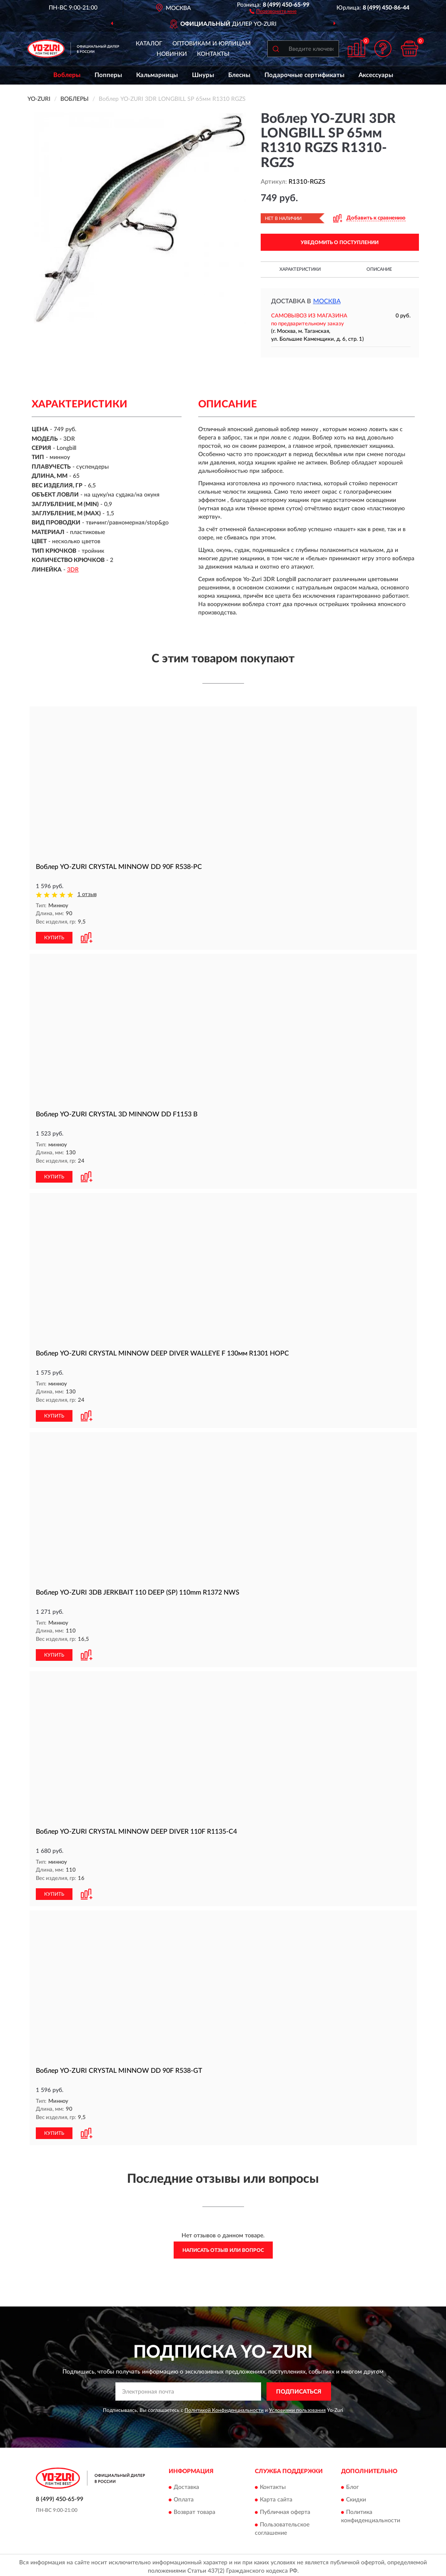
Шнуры (203, 75)
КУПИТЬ (54, 936)
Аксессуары (376, 75)
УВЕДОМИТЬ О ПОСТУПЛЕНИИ (340, 242)
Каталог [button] (149, 44)
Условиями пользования (297, 2407)
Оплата (184, 2497)
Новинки (172, 54)
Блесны (239, 75)
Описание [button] (379, 269)
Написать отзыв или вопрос (223, 2246)
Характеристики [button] (300, 269)
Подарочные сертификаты (304, 75)
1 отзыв (87, 894)
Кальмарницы (157, 75)
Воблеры (66, 75)
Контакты (213, 54)
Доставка (186, 2484)
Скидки (356, 2497)
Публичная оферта (285, 2509)
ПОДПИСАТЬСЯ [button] (298, 2388)
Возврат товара (194, 2509)
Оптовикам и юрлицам (211, 44)
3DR (73, 570)
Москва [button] (327, 301)
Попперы (108, 75)
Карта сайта (276, 2497)
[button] (273, 10)
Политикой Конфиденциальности (224, 2407)
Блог (352, 2484)
